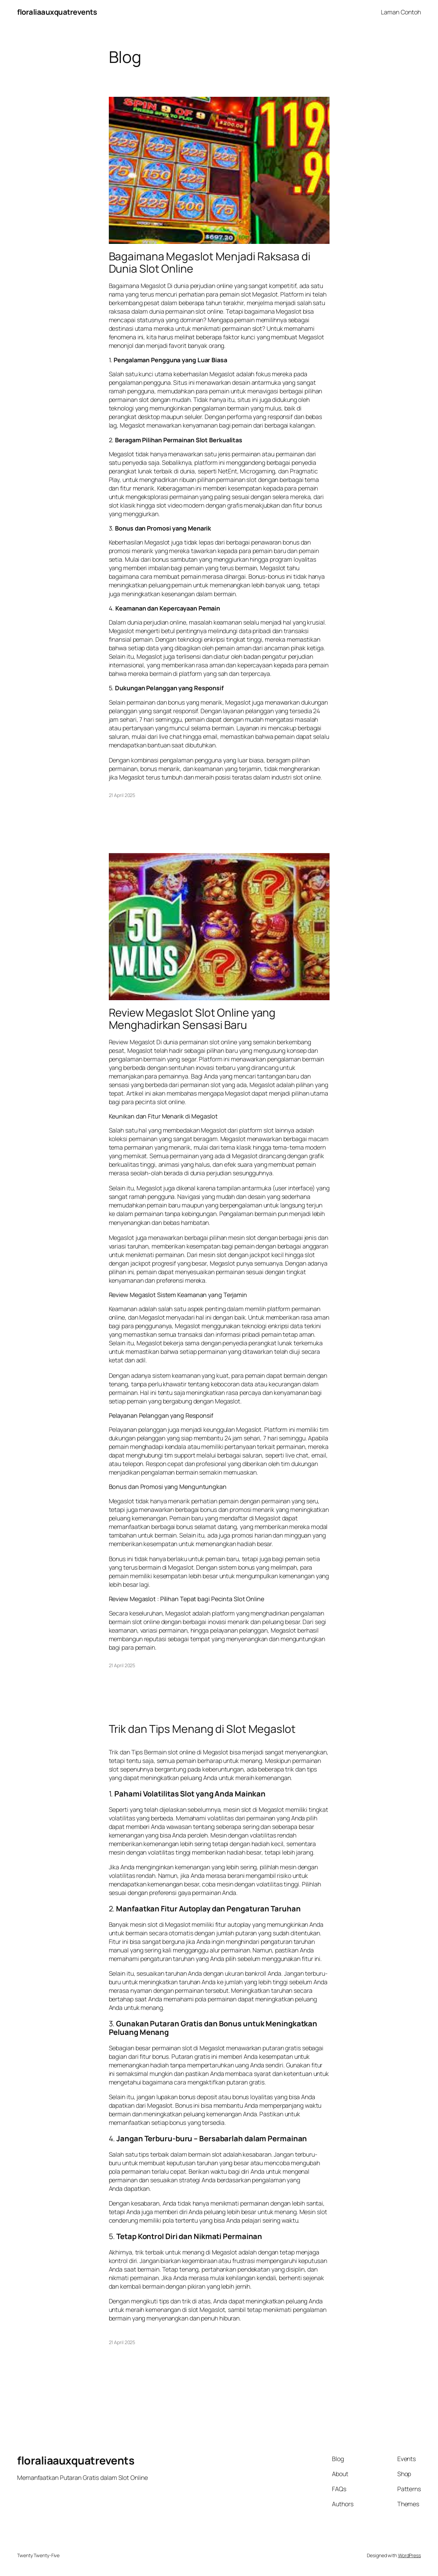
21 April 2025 (122, 795)
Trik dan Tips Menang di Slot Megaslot (202, 1729)
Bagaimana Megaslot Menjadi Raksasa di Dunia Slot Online (209, 262)
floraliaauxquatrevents (57, 12)
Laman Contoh (401, 12)
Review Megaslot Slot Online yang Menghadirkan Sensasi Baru (192, 1019)
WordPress (409, 2555)
